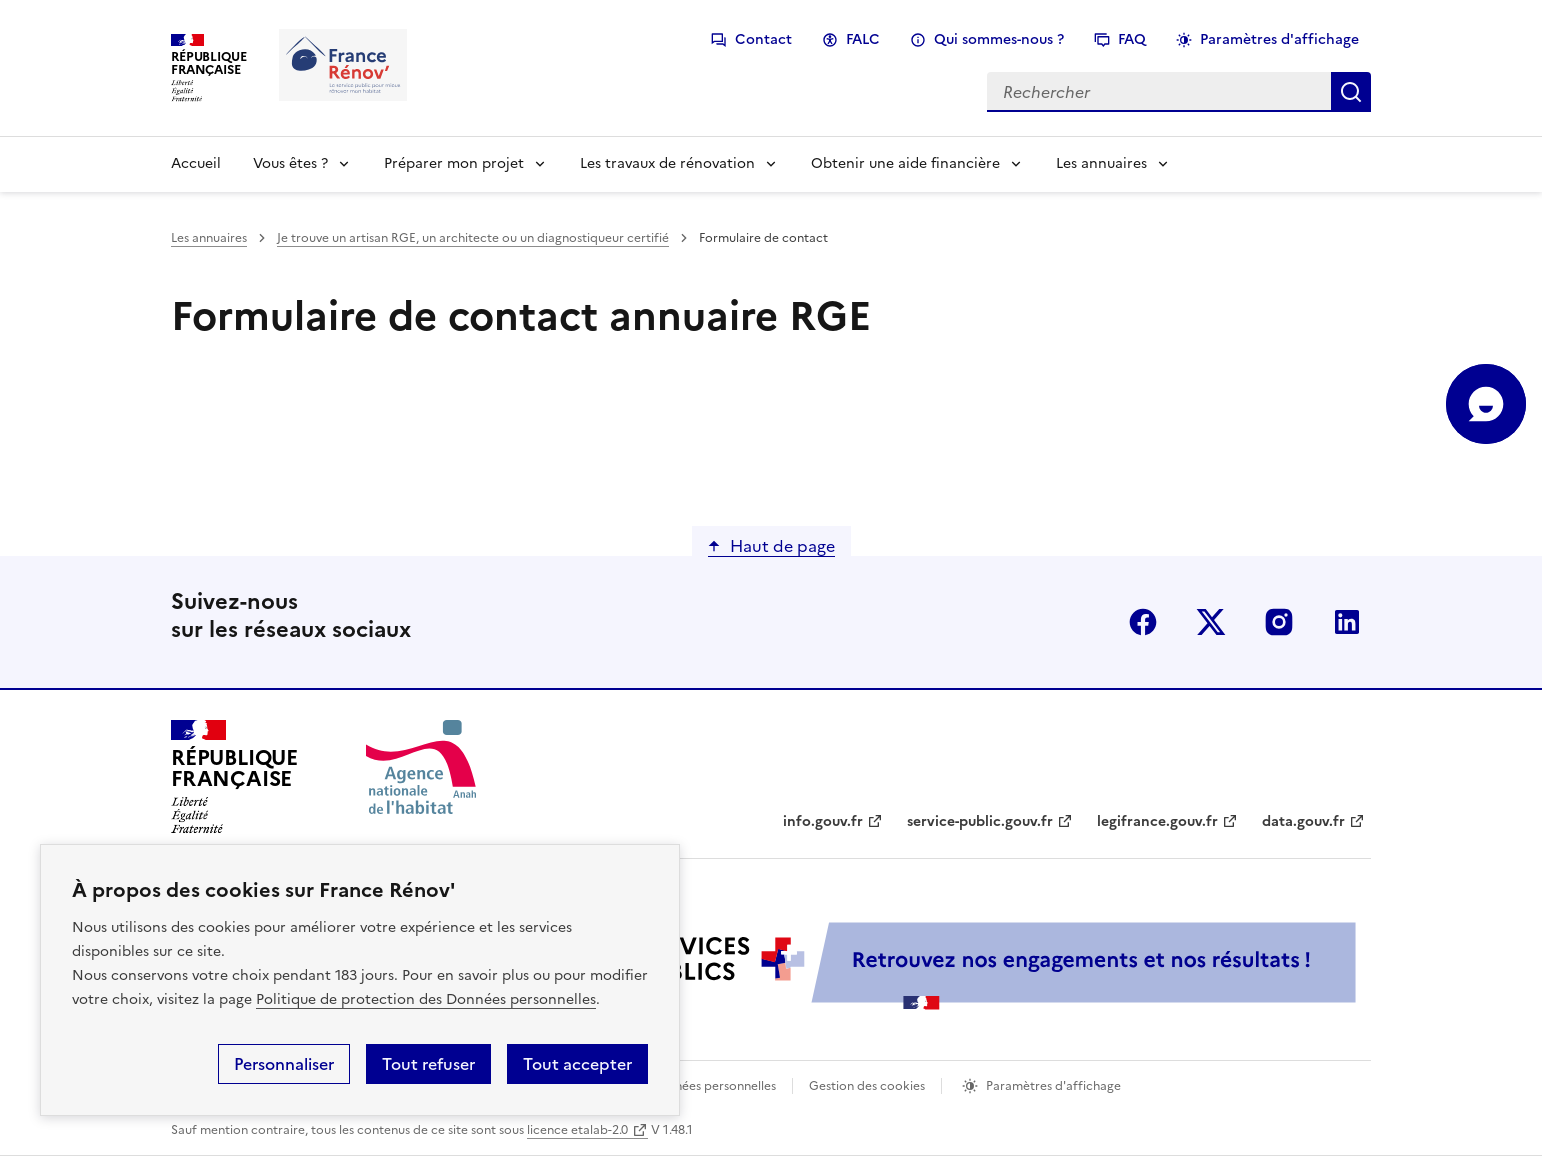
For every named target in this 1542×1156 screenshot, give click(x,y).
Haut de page (782, 546)
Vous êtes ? (290, 163)
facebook (1143, 622)
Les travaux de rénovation (667, 163)
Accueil (196, 163)
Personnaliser (284, 1064)
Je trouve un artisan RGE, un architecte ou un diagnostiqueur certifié (473, 238)
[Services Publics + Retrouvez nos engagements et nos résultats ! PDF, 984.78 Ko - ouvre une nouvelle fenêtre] (921, 965)
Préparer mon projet (454, 163)
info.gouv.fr (823, 821)
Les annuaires (1101, 163)
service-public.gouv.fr (980, 821)
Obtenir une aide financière (905, 163)
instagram (1279, 622)
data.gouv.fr (1303, 821)
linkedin (1347, 622)
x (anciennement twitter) (1211, 622)
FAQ (1132, 39)
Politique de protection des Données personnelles (426, 999)
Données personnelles (713, 1086)
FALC (863, 39)
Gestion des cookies (867, 1086)
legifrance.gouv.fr (1157, 821)
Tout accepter (577, 1064)
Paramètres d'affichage (1279, 39)
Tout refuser (428, 1064)
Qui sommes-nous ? (999, 39)
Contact (763, 39)
